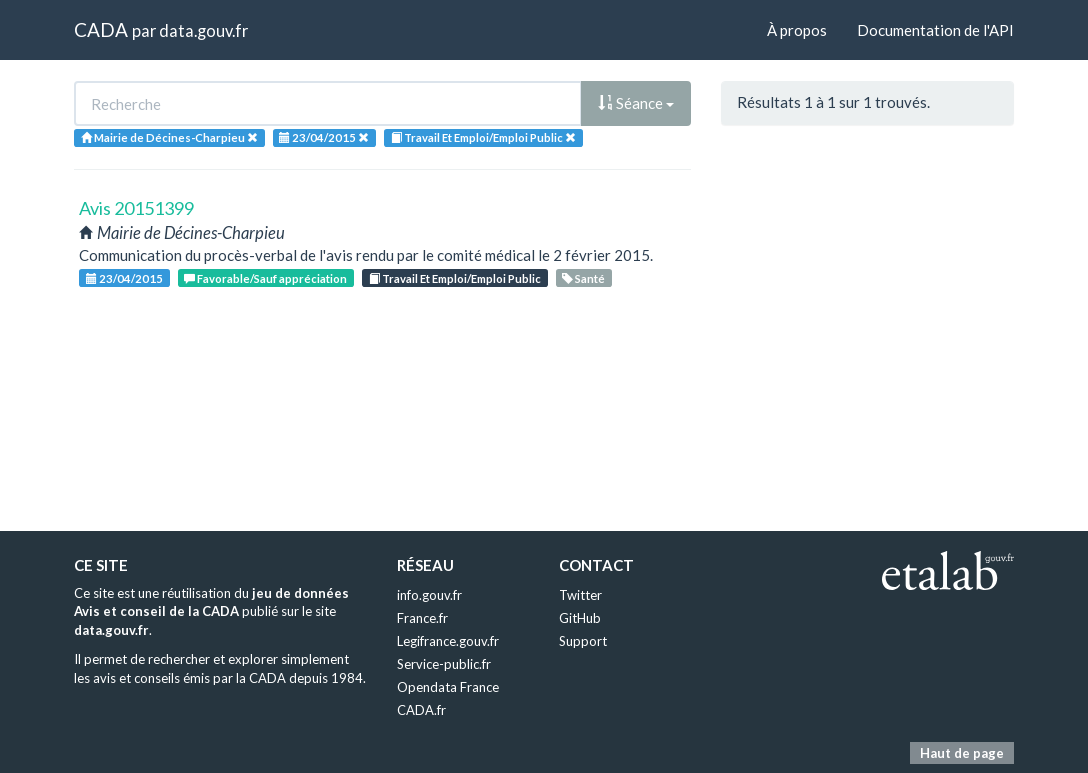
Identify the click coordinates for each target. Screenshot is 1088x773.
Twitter (580, 595)
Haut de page (962, 753)
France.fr (422, 618)
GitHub (580, 618)
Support (583, 641)
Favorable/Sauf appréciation (265, 278)
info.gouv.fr (429, 595)
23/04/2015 (124, 278)
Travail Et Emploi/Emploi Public (455, 278)
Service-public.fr (444, 664)
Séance (636, 103)
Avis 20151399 (136, 208)
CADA (101, 29)
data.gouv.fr (203, 30)
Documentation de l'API (935, 30)
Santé (583, 278)
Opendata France (448, 687)
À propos (797, 30)
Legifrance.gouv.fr (448, 641)
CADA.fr (421, 710)
